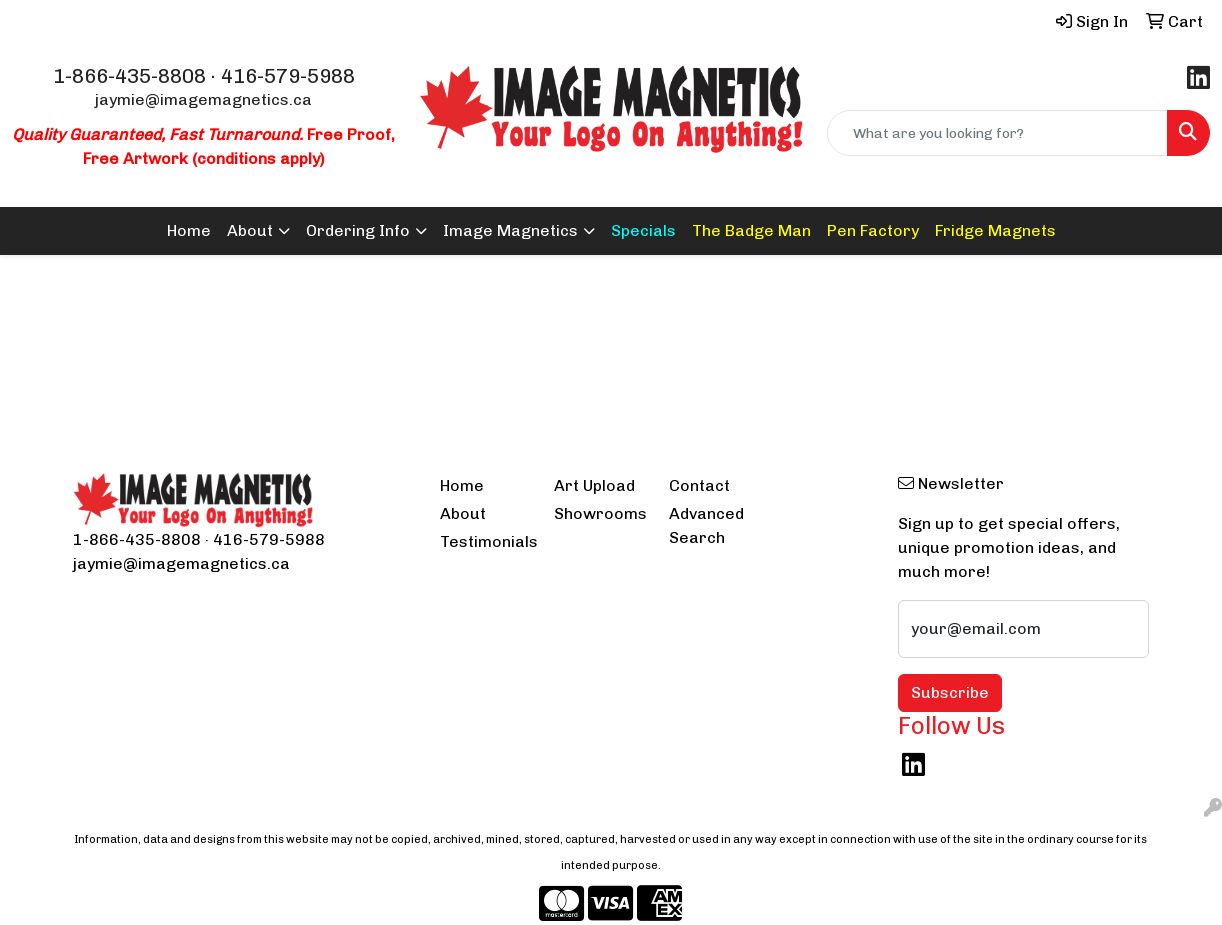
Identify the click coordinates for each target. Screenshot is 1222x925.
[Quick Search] (997, 133)
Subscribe (950, 692)
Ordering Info (358, 230)
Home (189, 230)
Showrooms (599, 513)
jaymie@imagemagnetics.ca (203, 99)
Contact (699, 485)
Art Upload (594, 485)
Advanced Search (706, 525)
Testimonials (485, 541)
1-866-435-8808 (129, 76)
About (250, 230)
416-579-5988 (288, 76)
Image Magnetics (510, 230)
